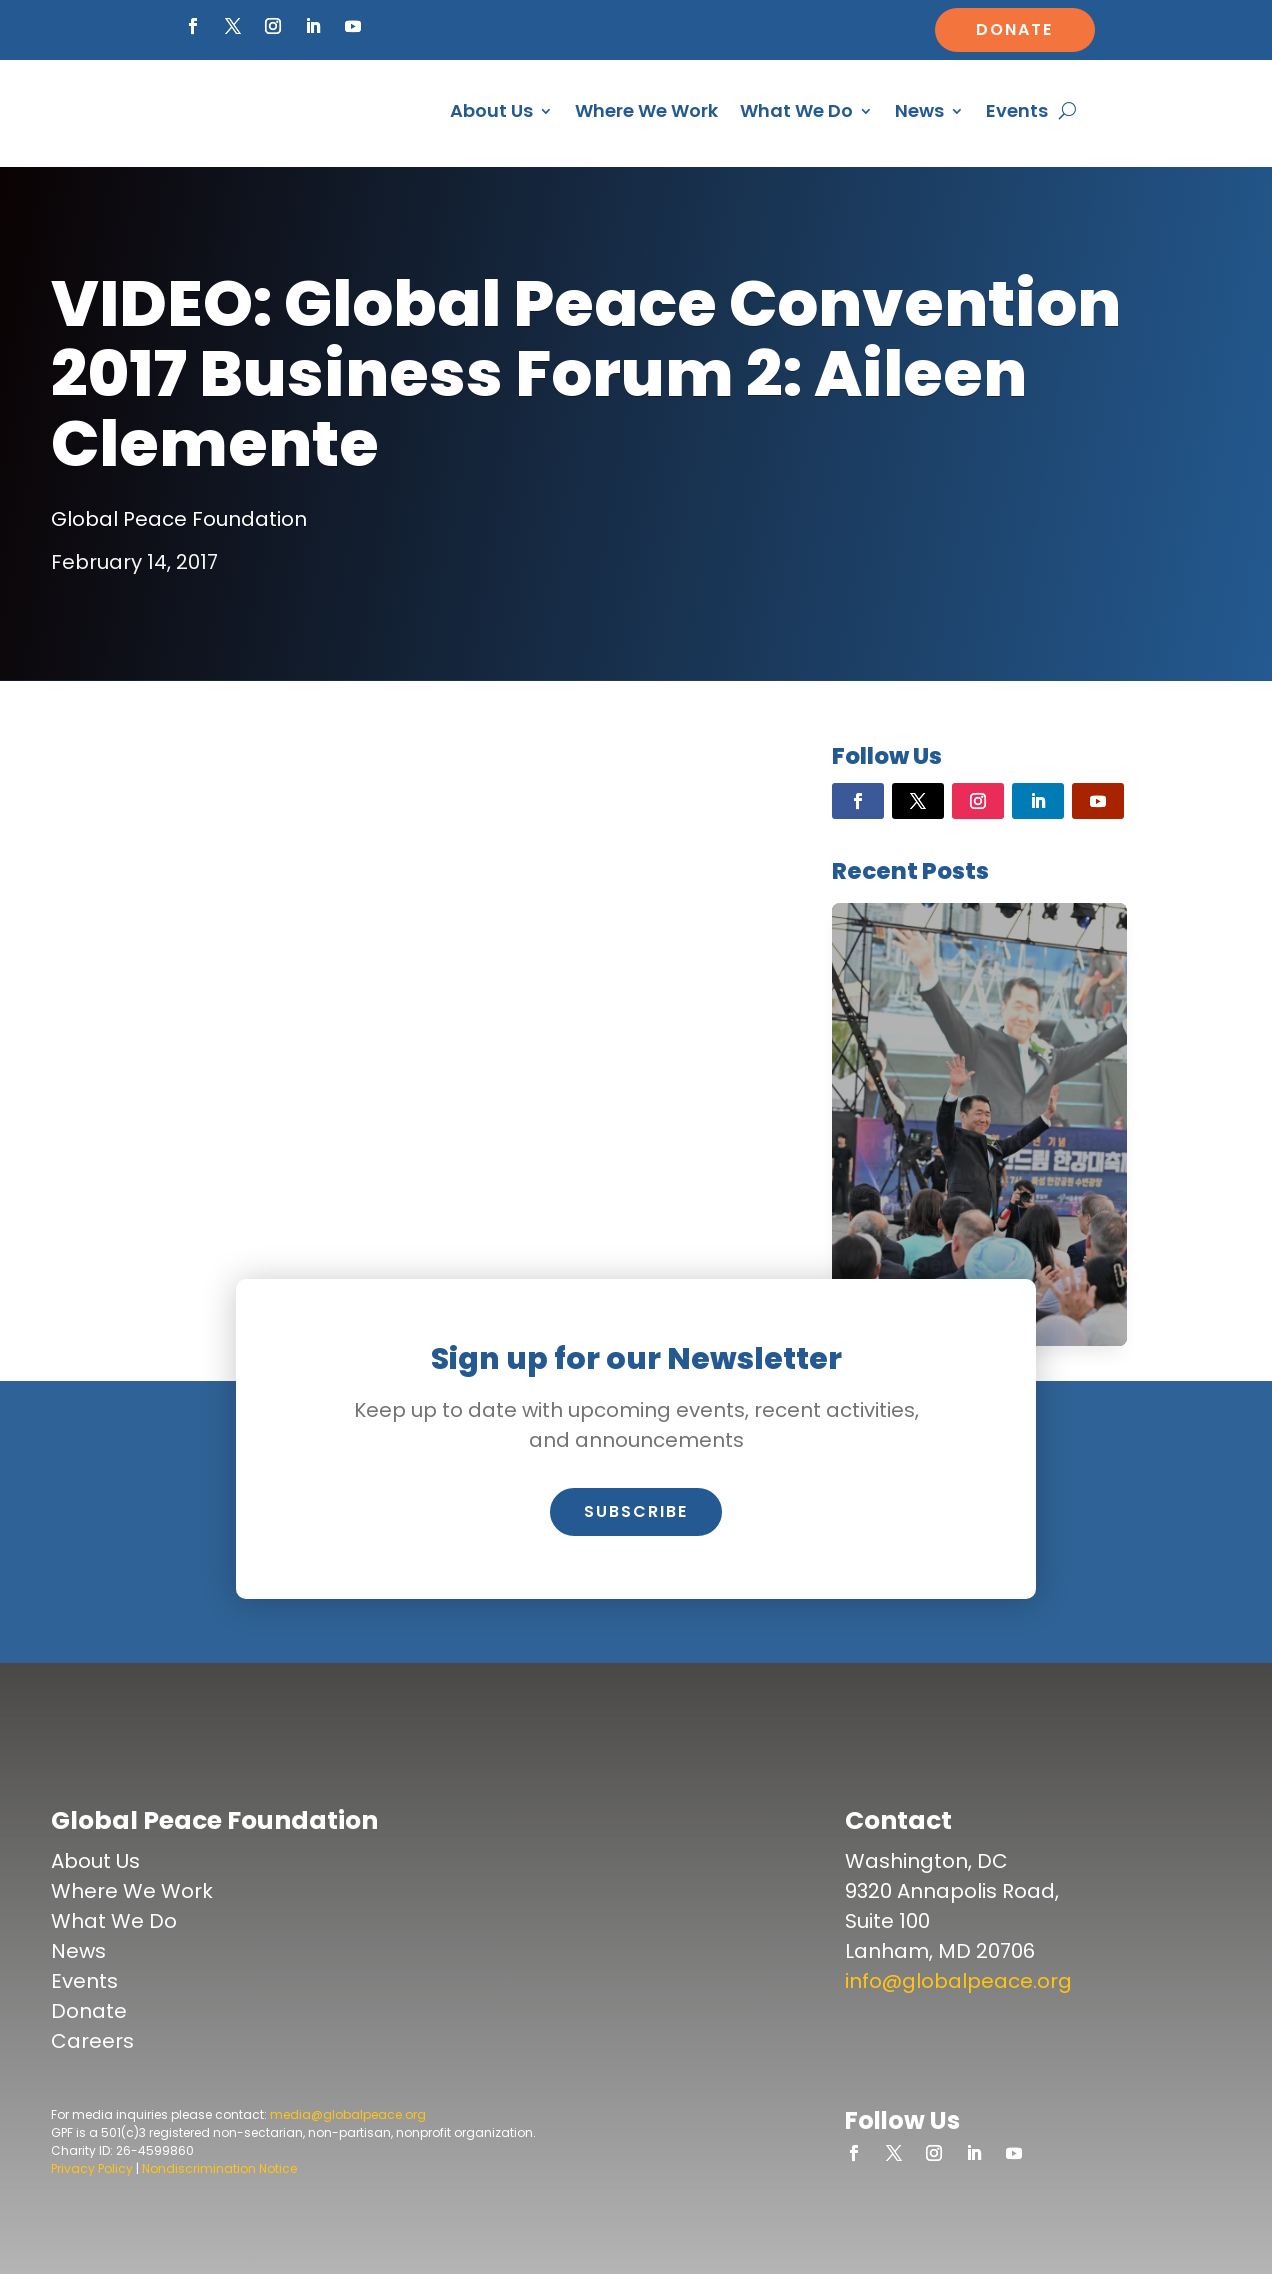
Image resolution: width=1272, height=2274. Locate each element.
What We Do (796, 110)
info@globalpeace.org (958, 1981)
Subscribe (636, 1511)
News (919, 110)
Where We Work (646, 110)
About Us (491, 110)
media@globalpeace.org (348, 2114)
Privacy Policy (92, 2168)
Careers (92, 2041)
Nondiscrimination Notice (219, 2168)
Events (1017, 110)
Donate (1014, 29)
